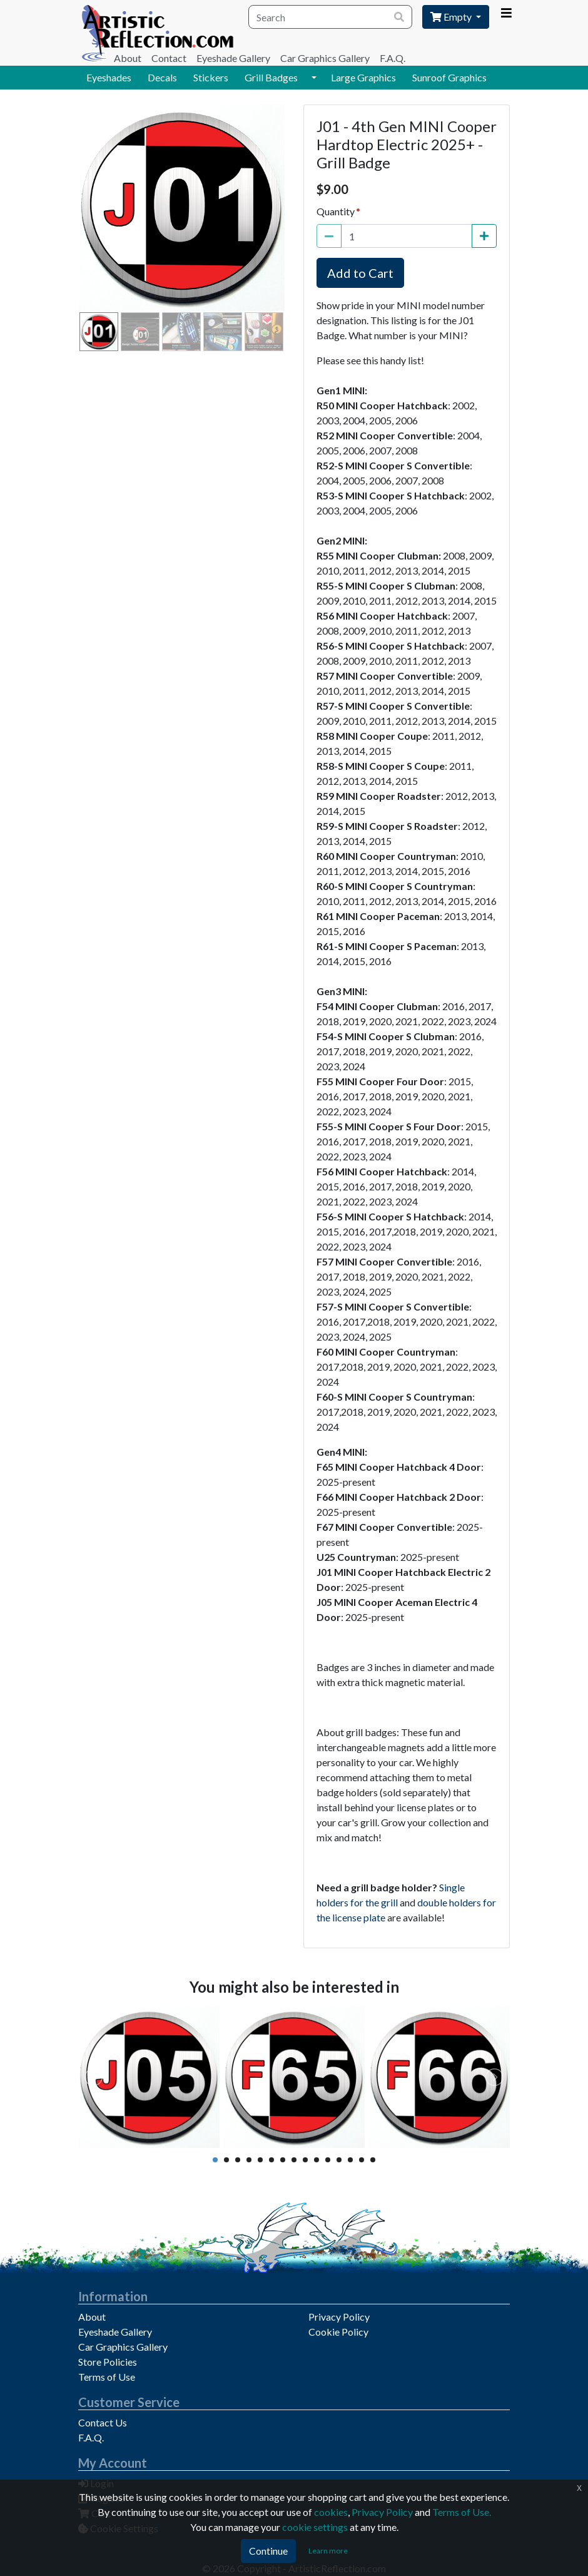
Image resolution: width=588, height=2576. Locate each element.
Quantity (336, 211)
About (127, 58)
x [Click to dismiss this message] (579, 2487)
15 (372, 2159)
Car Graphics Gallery (325, 58)
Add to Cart (360, 272)
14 (361, 2159)
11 (327, 2159)
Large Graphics (363, 77)
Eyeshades (108, 77)
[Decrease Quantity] (329, 236)
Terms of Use (106, 2377)
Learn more (328, 2550)
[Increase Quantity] (484, 236)
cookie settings (315, 2527)
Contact (168, 58)
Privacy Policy (339, 2317)
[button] (314, 77)
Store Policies (107, 2362)
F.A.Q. (392, 58)
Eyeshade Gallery (233, 58)
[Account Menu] (506, 13)
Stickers (210, 77)
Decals (162, 77)
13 (350, 2159)
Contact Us (102, 2422)
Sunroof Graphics (449, 77)
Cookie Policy (338, 2332)
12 (339, 2159)
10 (316, 2159)
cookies (331, 2512)
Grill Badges (271, 77)
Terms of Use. (461, 2512)
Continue (268, 2551)
